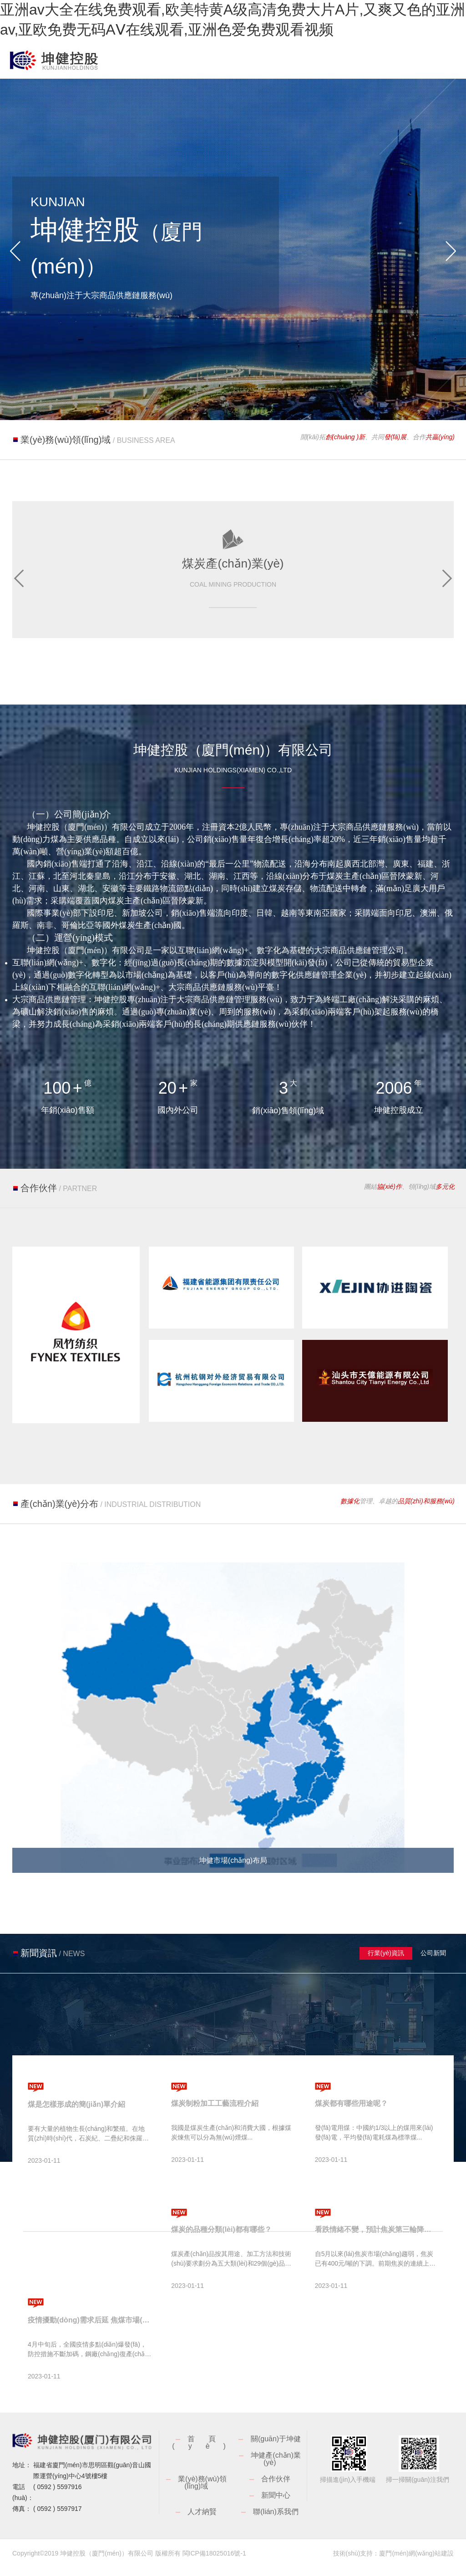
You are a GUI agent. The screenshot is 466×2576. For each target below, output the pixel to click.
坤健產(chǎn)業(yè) (275, 2467)
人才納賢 (202, 2520)
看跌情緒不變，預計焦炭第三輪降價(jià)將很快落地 (376, 2238)
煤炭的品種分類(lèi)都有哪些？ (221, 2238)
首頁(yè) (205, 2451)
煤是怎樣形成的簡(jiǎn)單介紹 (76, 2113)
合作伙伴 (275, 2487)
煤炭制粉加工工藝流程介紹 (214, 2112)
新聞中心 (275, 2504)
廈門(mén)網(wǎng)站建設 (416, 2562)
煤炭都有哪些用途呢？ (351, 2112)
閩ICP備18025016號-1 (214, 2562)
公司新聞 (433, 1961)
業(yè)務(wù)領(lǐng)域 (202, 2491)
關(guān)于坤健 (276, 2447)
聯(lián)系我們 (276, 2520)
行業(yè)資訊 (386, 1961)
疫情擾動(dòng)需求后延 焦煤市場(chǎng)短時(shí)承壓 (89, 2329)
